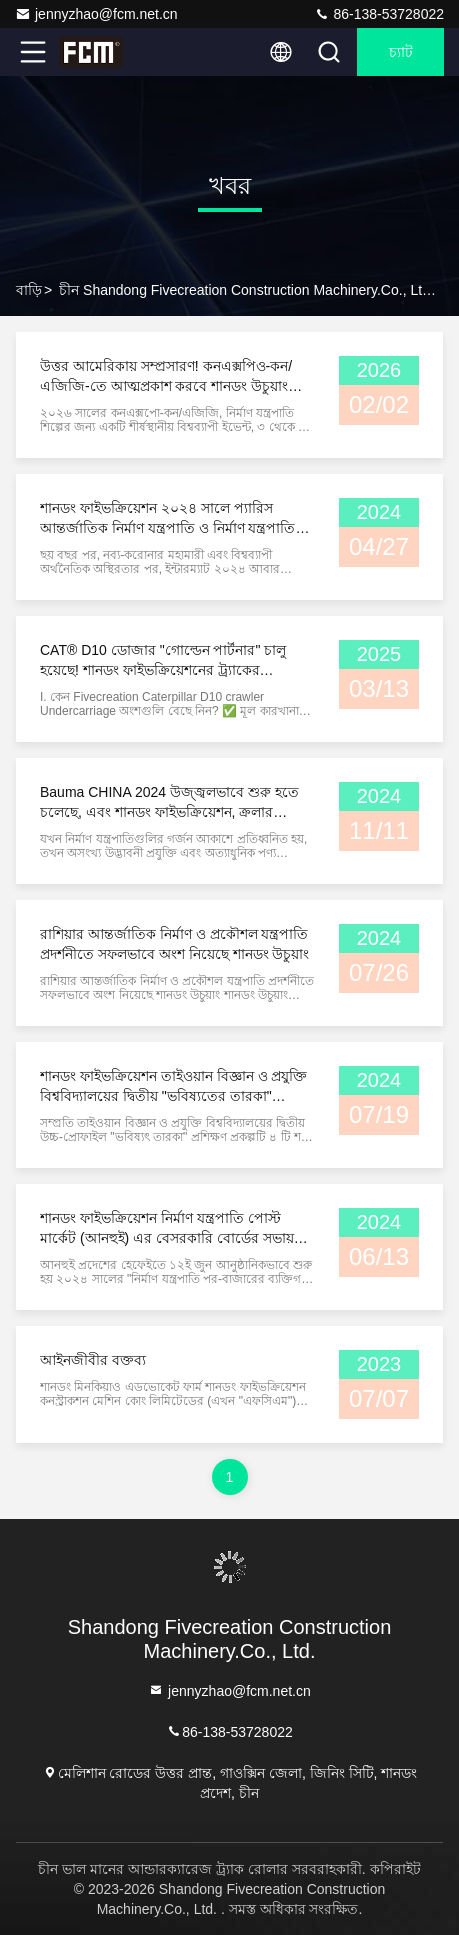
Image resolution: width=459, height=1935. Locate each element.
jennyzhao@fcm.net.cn (96, 14)
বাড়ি (29, 290)
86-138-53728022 (379, 14)
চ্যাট (401, 52)
